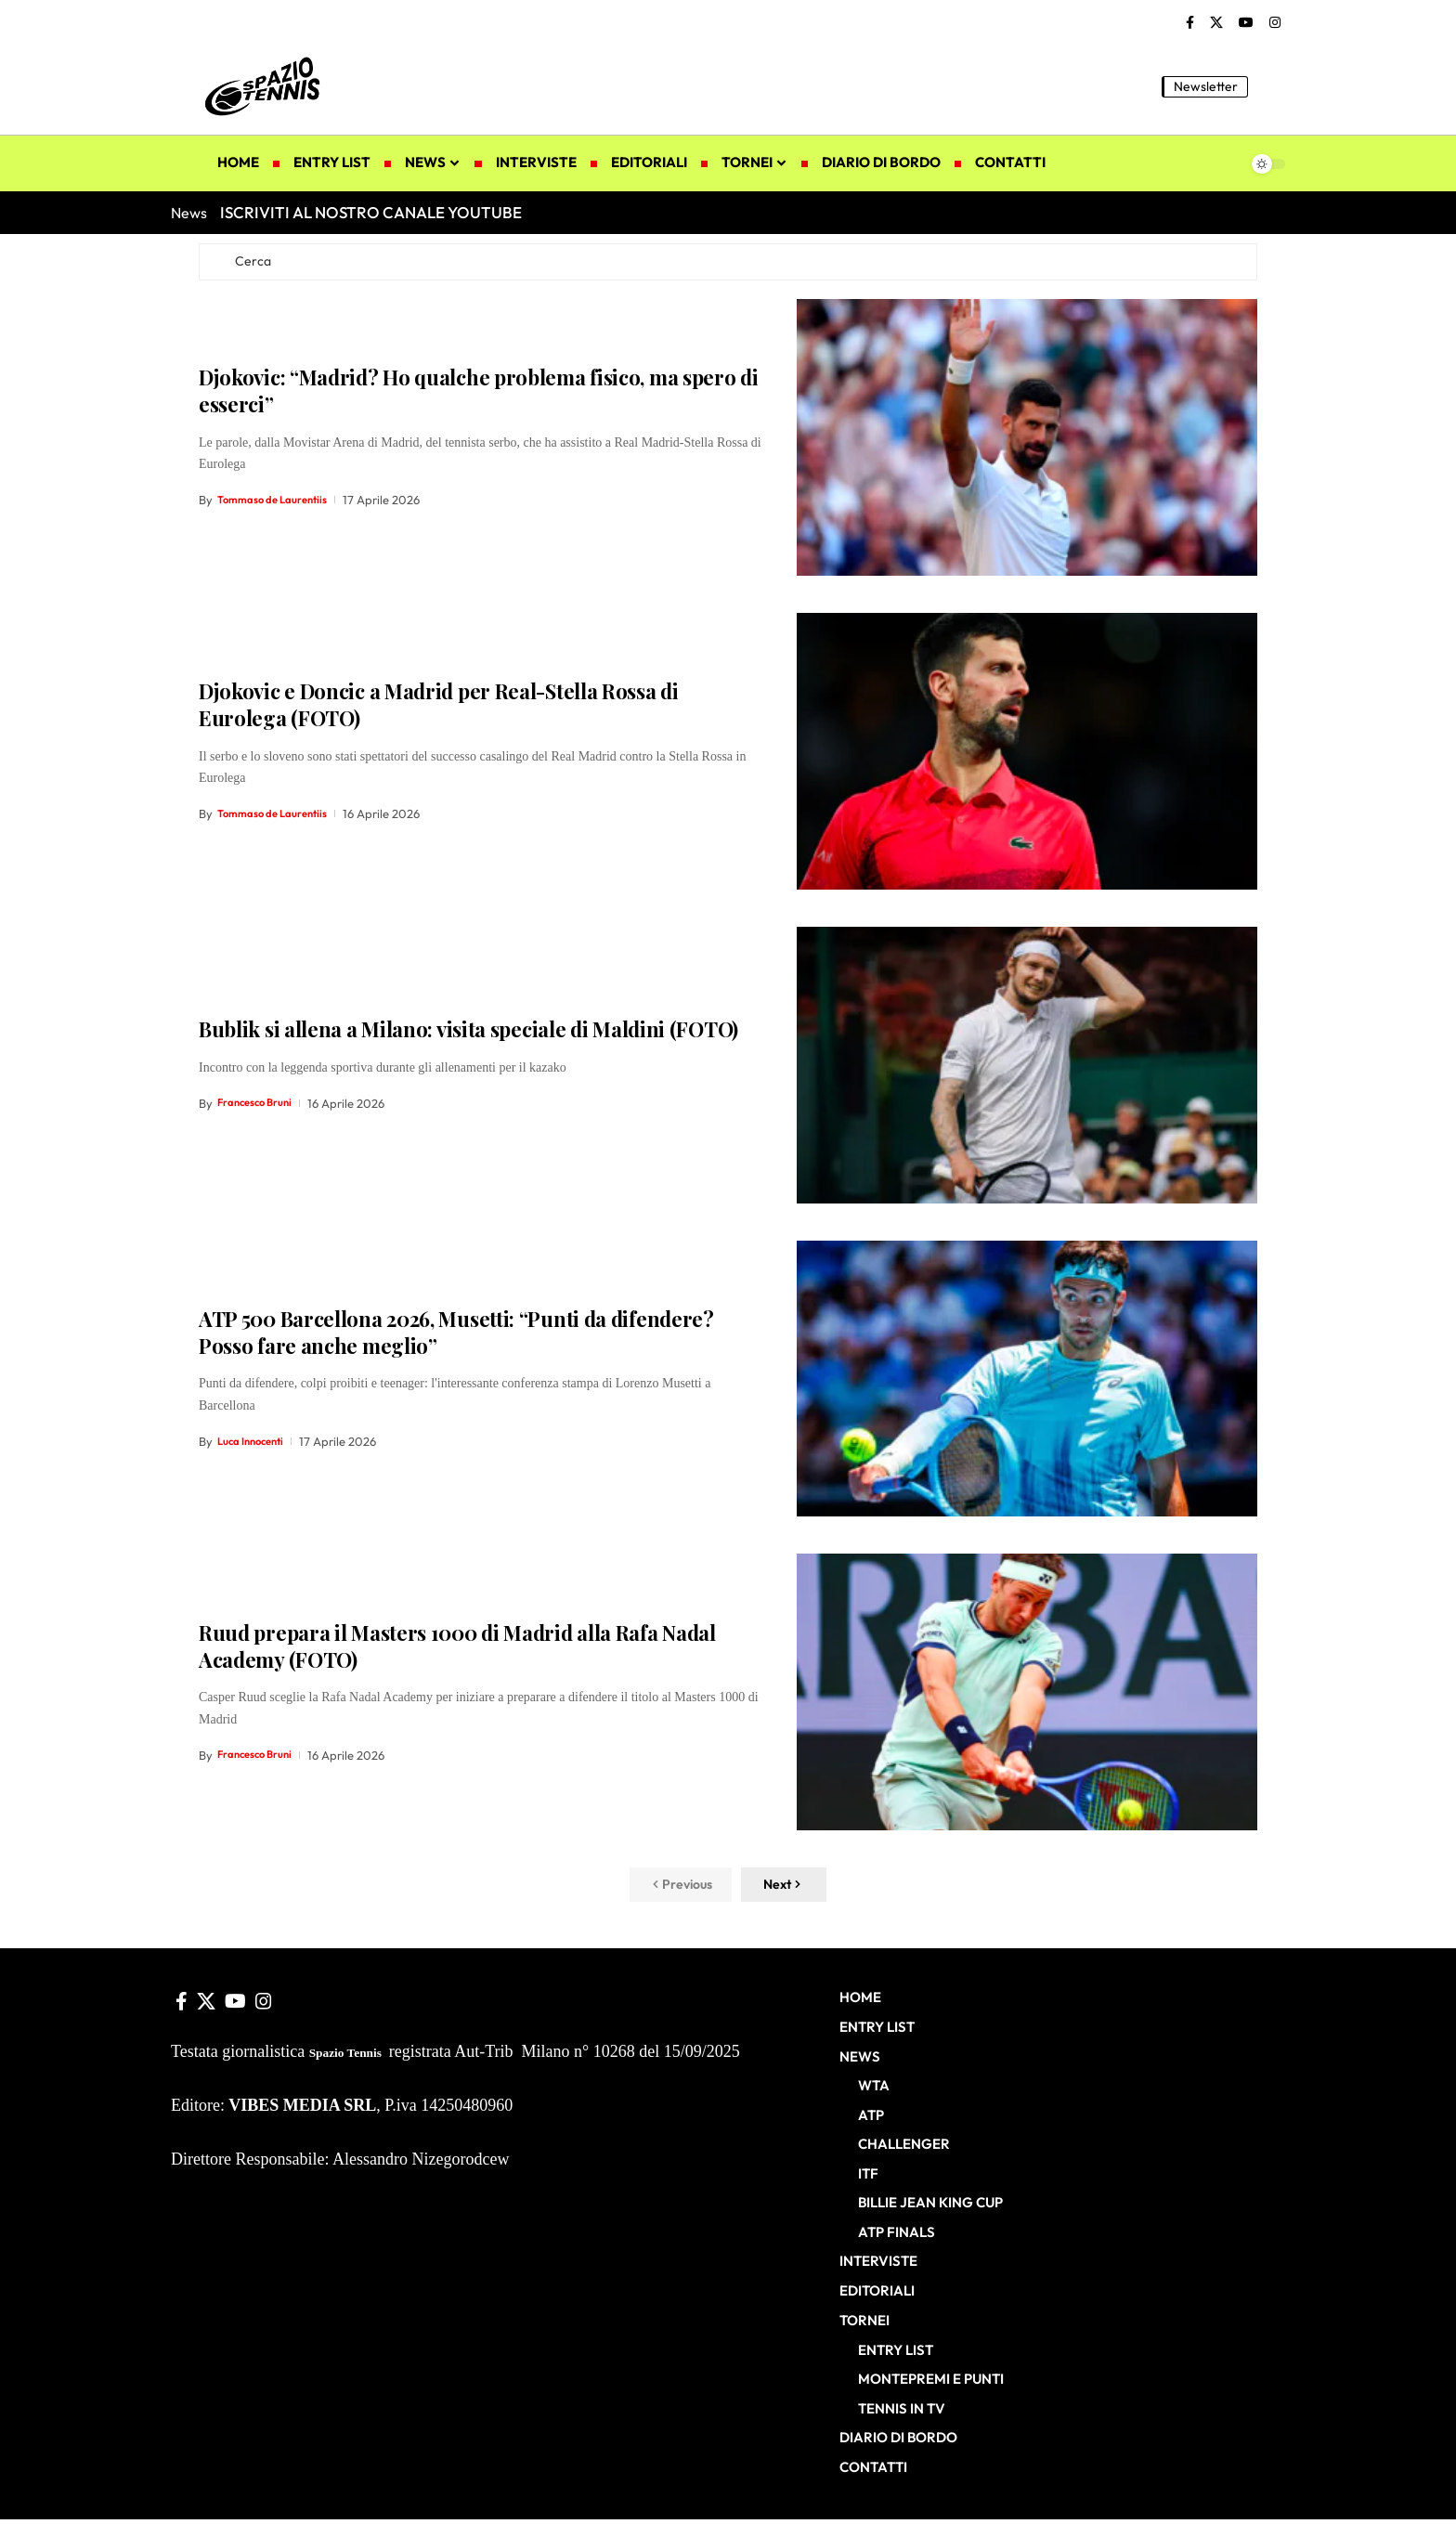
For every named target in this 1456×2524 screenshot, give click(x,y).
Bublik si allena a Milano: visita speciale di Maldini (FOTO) (468, 1034)
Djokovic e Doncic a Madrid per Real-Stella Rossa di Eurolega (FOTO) (439, 710)
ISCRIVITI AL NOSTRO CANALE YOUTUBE (371, 212)
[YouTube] (1246, 23)
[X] (1216, 23)
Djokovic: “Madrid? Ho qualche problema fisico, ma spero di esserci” (479, 396)
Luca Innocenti (256, 1445)
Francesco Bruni (261, 1107)
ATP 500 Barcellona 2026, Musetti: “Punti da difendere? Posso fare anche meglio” (456, 1337)
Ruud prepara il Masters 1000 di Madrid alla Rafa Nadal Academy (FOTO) (457, 1651)
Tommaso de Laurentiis (280, 505)
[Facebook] (1190, 23)
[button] (1271, 86)
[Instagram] (1275, 23)
